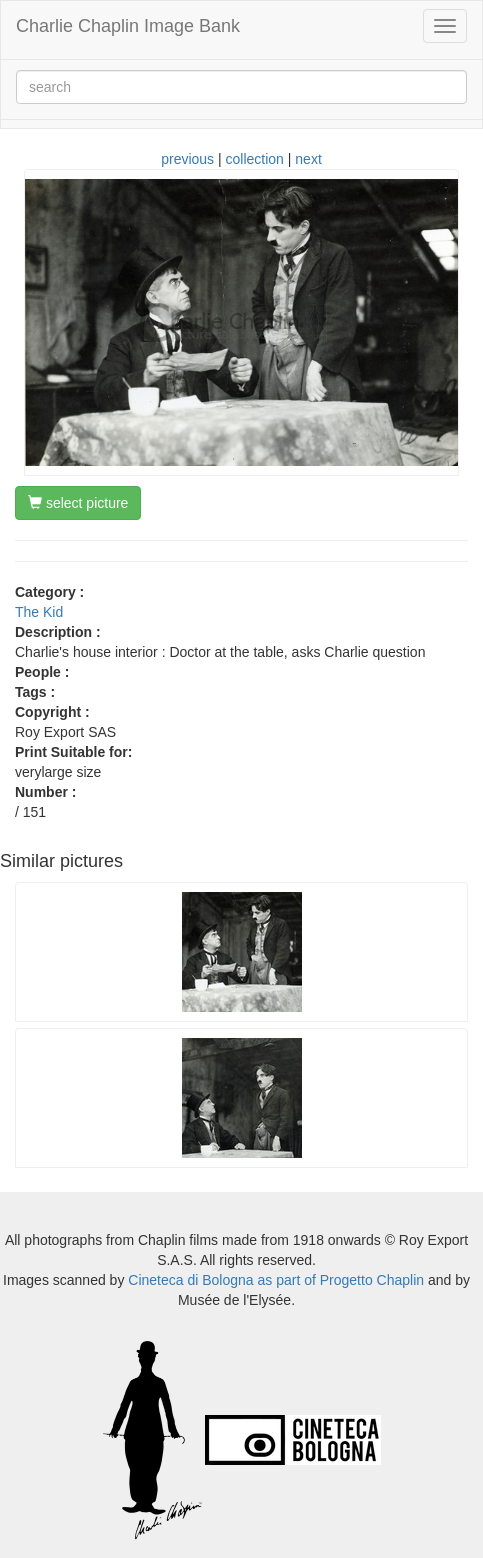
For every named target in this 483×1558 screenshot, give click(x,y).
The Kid (39, 612)
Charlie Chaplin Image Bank (128, 26)
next (308, 159)
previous (187, 159)
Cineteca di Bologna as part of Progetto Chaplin (276, 1280)
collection (255, 159)
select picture (78, 503)
